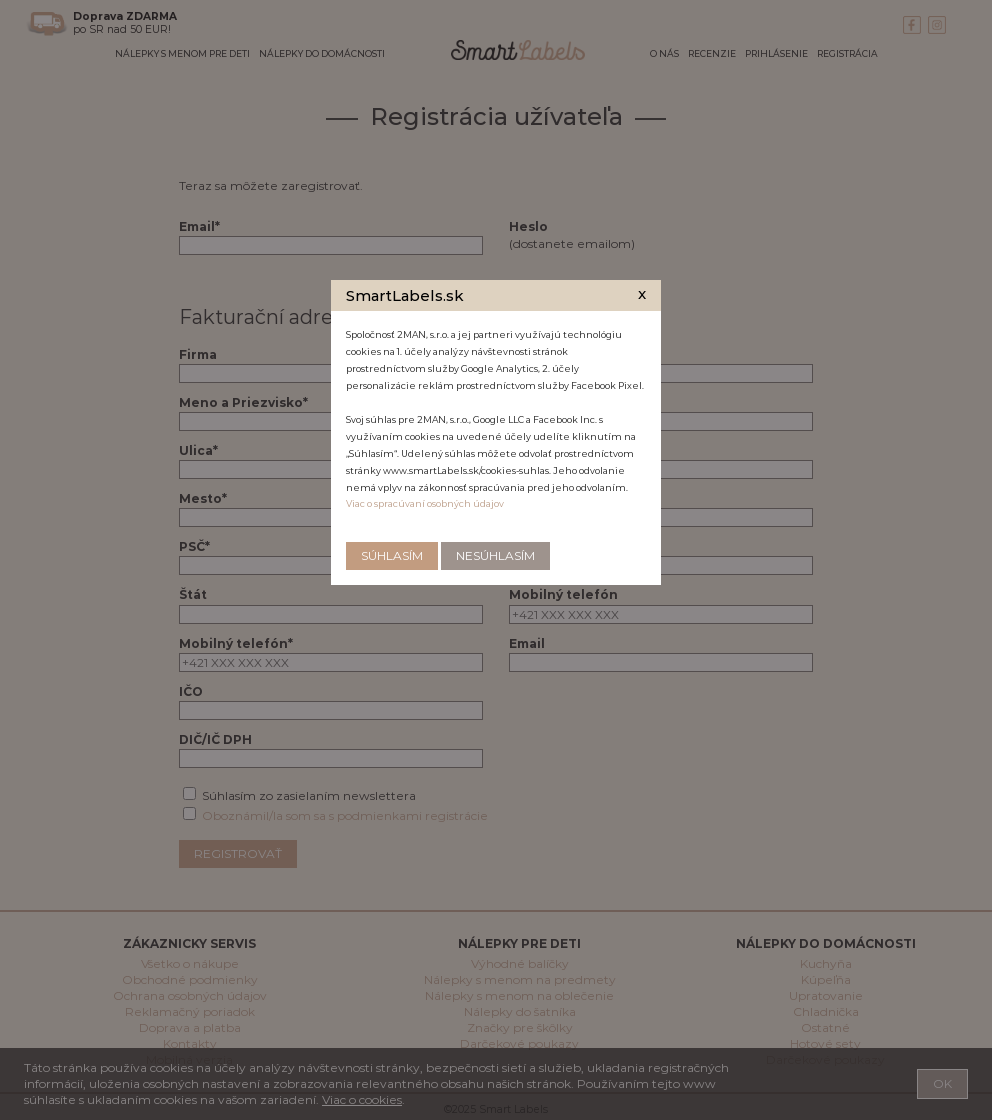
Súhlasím (392, 555)
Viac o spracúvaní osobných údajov (425, 503)
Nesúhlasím (495, 555)
